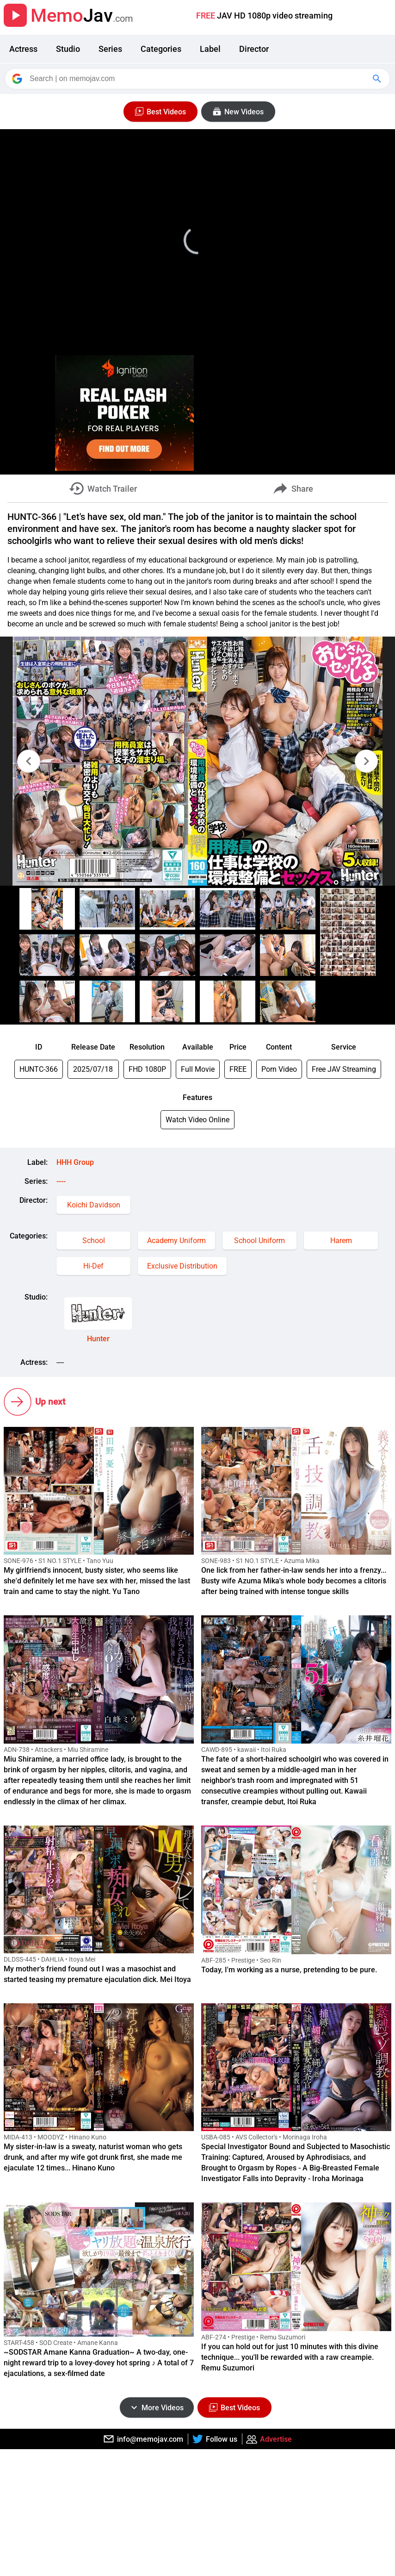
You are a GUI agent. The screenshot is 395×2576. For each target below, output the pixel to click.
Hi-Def (93, 1266)
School (93, 1240)
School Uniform (259, 1240)
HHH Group (75, 1162)
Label (210, 49)
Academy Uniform (176, 1240)
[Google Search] (378, 79)
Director (254, 49)
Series (110, 49)
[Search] (198, 79)
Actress (23, 49)
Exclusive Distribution (182, 1266)
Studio (68, 49)
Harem (341, 1240)
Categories (161, 49)
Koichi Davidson (93, 1204)
